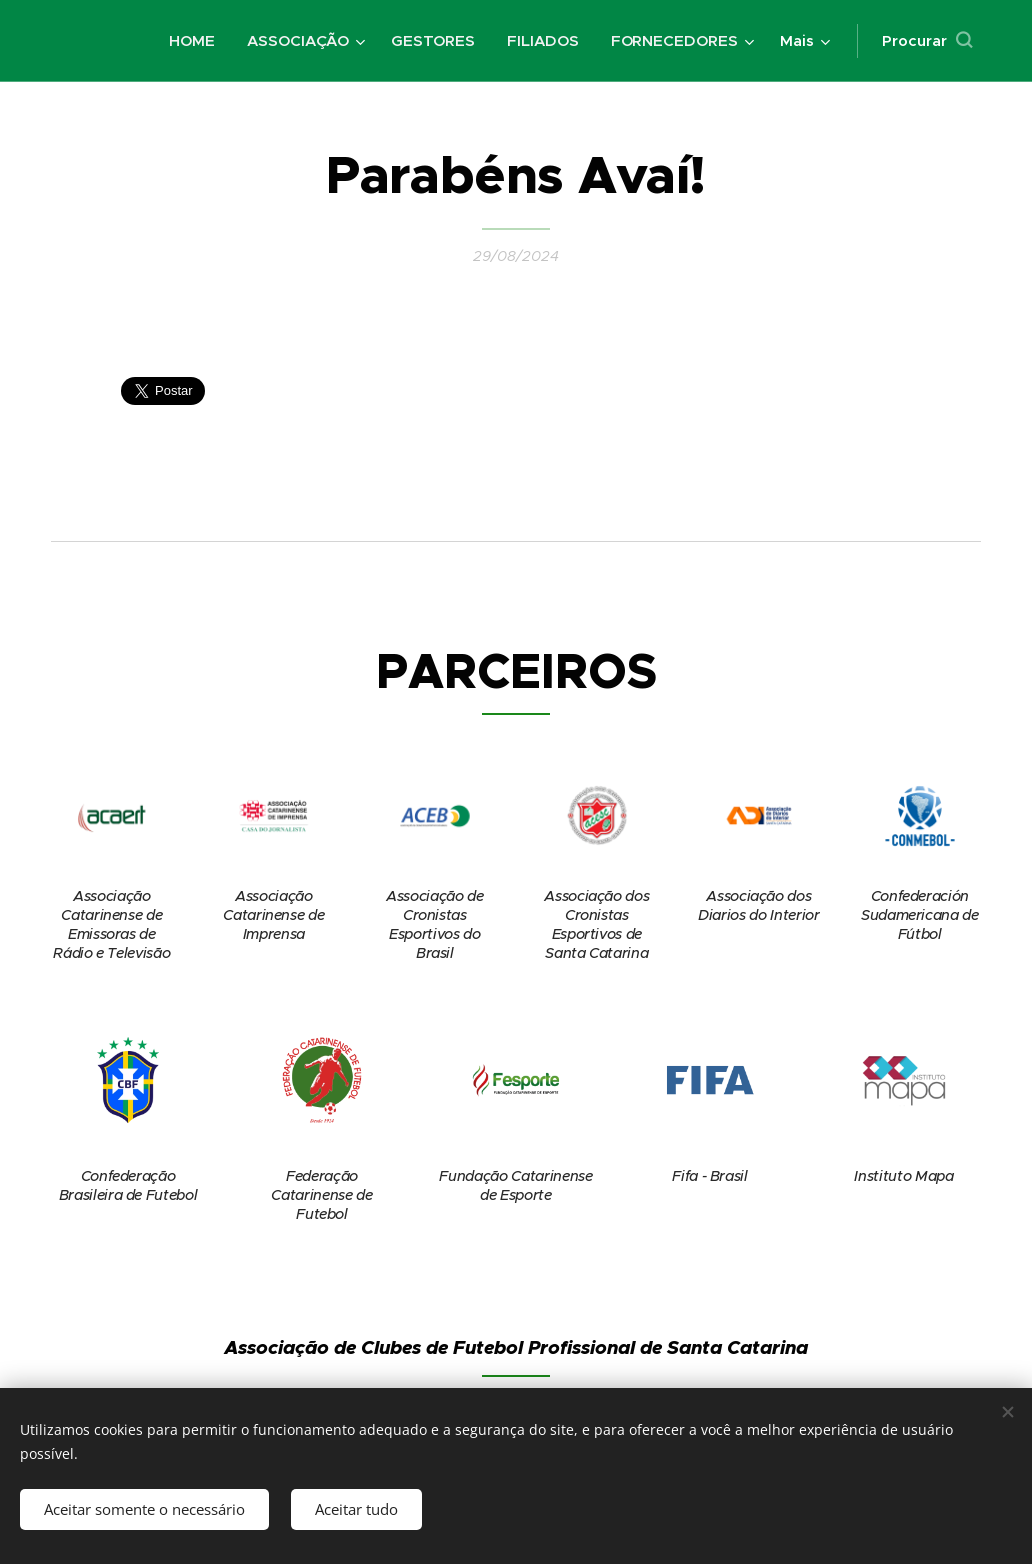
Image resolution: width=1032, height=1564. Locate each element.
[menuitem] (195, 41)
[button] (927, 41)
